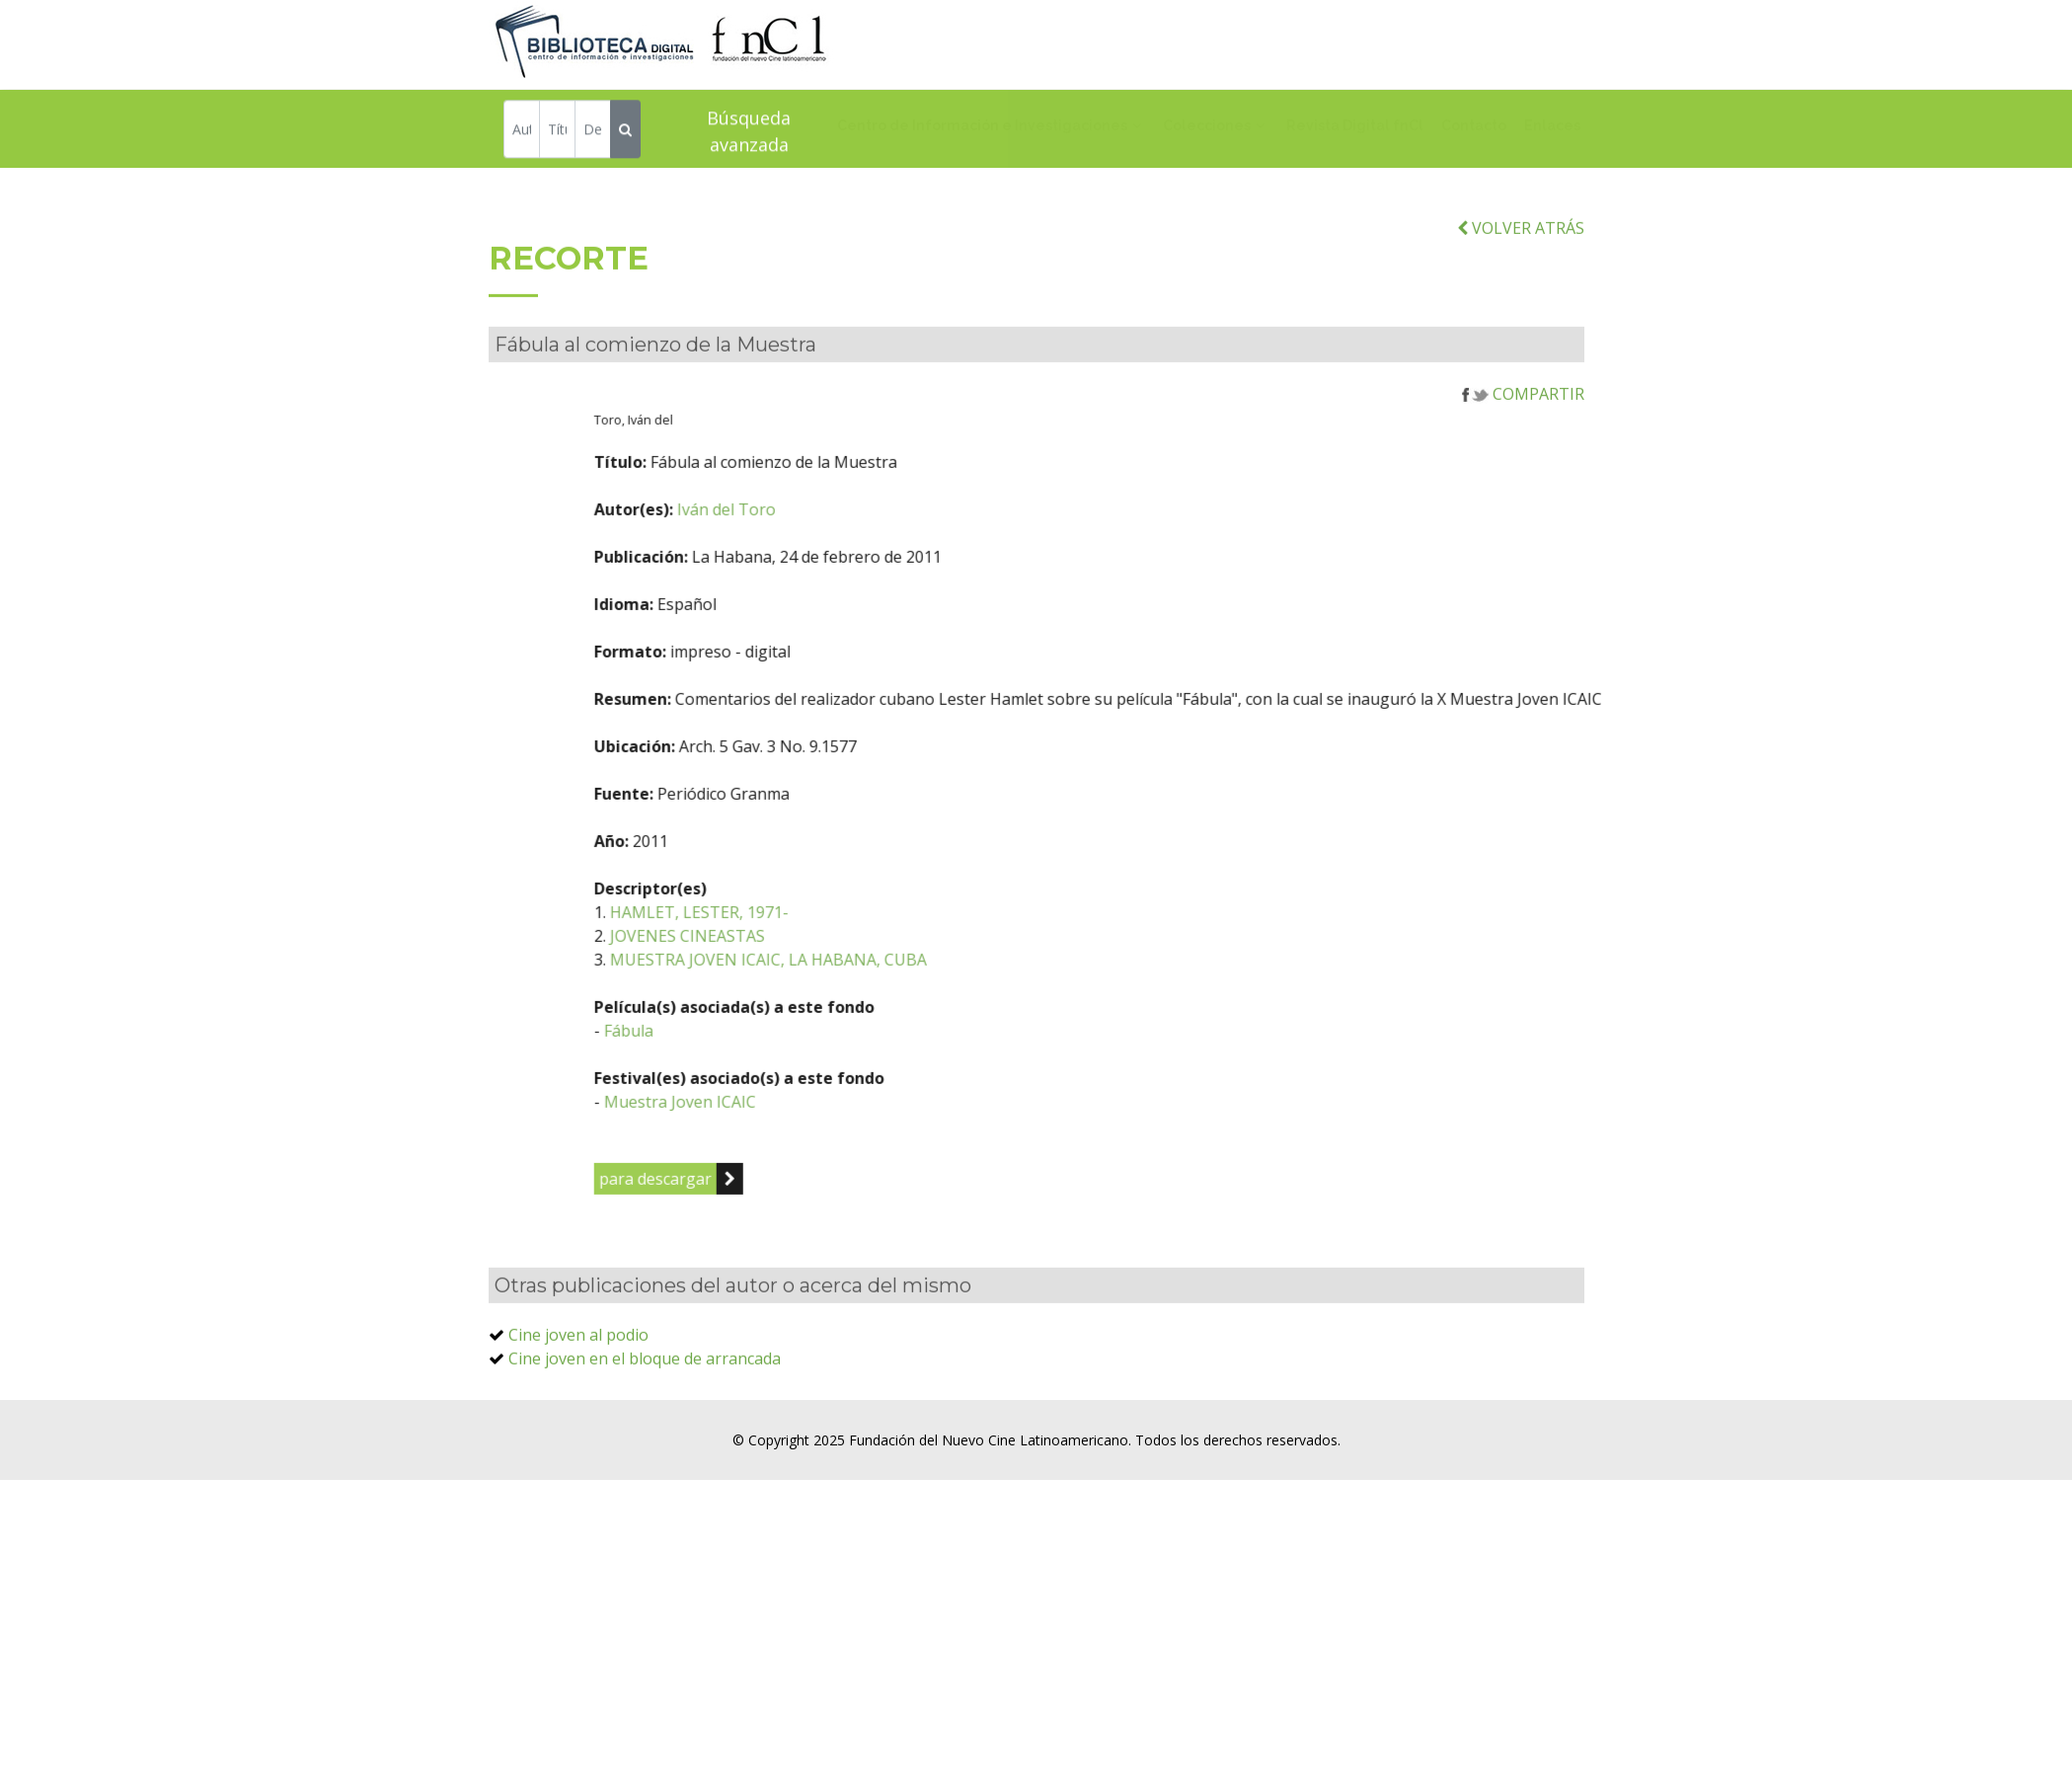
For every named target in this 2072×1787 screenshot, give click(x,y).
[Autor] (521, 132)
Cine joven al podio (578, 1377)
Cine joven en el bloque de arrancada (644, 1401)
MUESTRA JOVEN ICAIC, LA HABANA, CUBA (866, 1002)
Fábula (726, 1073)
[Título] (557, 132)
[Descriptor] (593, 132)
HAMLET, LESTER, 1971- (797, 955)
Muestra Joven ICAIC (778, 1144)
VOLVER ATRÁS (1520, 270)
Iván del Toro (824, 552)
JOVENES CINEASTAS (785, 978)
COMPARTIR (1523, 436)
